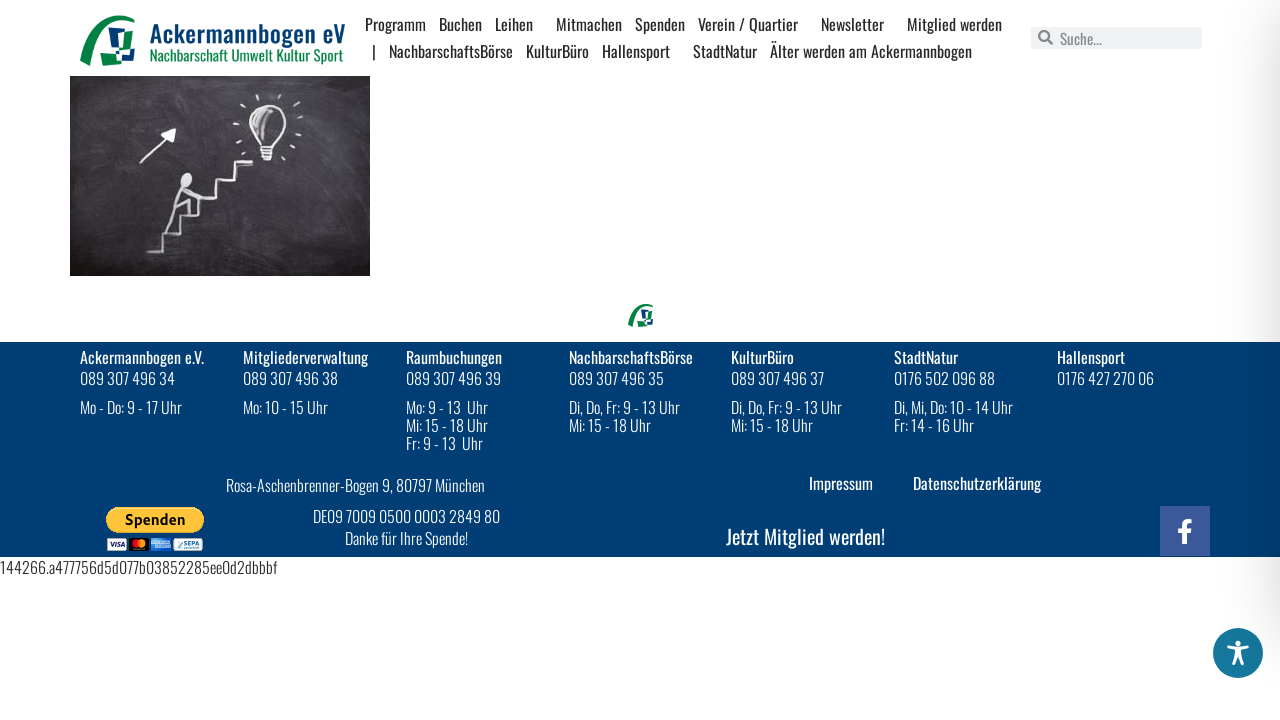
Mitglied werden (954, 24)
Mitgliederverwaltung (305, 357)
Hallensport (641, 51)
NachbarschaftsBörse (451, 51)
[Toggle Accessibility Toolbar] (1238, 653)
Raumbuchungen (454, 357)
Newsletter (857, 24)
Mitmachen (589, 24)
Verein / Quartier (753, 24)
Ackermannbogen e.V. (142, 357)
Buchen (460, 24)
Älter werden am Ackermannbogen (871, 51)
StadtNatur (725, 51)
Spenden (660, 24)
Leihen (519, 24)
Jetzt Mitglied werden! (805, 536)
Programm (395, 24)
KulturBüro (557, 51)
